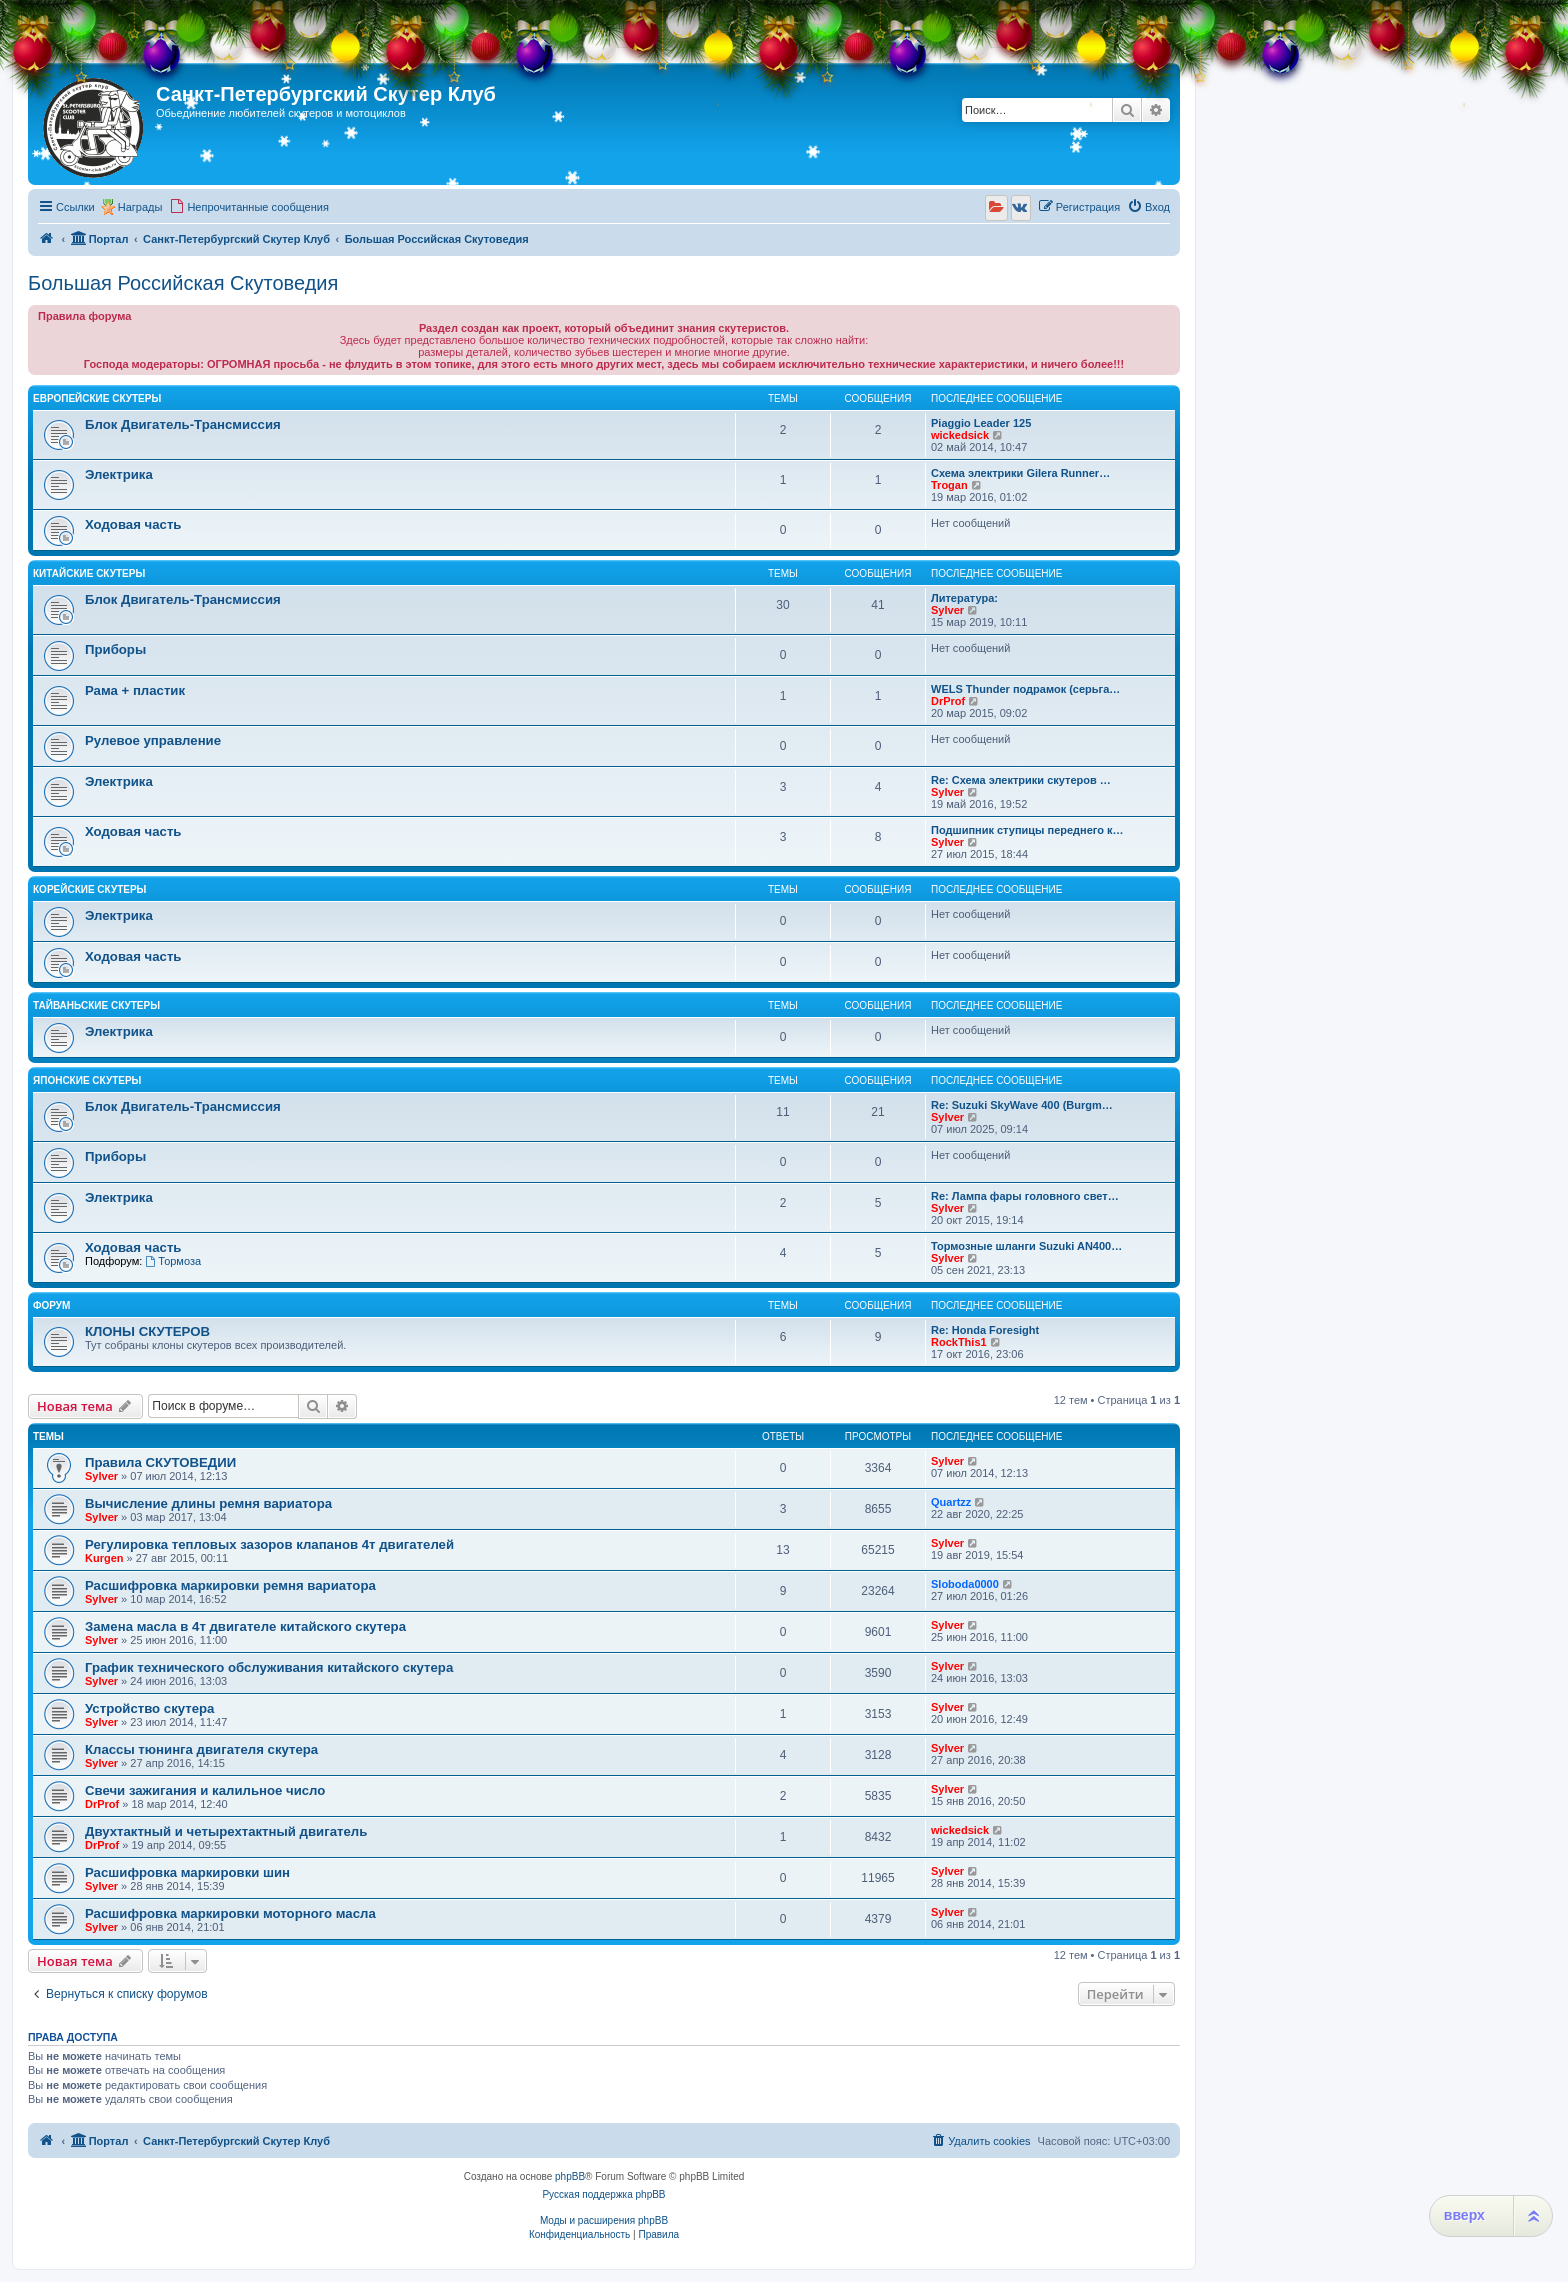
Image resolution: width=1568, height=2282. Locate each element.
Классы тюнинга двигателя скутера (201, 1749)
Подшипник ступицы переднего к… (1027, 830)
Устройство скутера (149, 1708)
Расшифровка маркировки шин (187, 1872)
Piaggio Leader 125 (981, 423)
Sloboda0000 (965, 1584)
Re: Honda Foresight (985, 1330)
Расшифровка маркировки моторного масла (230, 1913)
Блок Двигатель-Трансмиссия (183, 424)
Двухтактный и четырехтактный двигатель (226, 1831)
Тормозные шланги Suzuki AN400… (1026, 1246)
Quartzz (951, 1502)
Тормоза (173, 1261)
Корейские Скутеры (89, 889)
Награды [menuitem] (140, 207)
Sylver (947, 610)
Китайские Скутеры (89, 573)
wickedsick (960, 435)
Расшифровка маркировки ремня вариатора (230, 1585)
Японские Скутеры (87, 1080)
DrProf (948, 701)
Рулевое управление (153, 740)
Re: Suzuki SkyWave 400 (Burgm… (1022, 1105)
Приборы (115, 649)
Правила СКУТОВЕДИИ (160, 1462)
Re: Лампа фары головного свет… (1025, 1196)
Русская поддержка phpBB (603, 2194)
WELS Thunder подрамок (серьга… (1025, 689)
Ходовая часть (133, 524)
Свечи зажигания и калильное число (205, 1790)
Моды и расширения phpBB (604, 2220)
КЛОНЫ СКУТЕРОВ (147, 1331)
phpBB (570, 2176)
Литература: (964, 598)
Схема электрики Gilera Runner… (1020, 473)
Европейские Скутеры (97, 398)
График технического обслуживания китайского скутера (269, 1667)
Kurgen (104, 1558)
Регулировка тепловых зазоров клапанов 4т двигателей (269, 1544)
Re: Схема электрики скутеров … (1021, 780)
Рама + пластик (135, 690)
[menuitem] (249, 207)
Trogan (949, 485)
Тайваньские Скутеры (96, 1005)
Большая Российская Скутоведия (183, 283)
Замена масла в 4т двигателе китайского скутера (245, 1626)
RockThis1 (959, 1342)
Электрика (119, 474)
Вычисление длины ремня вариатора (208, 1503)
